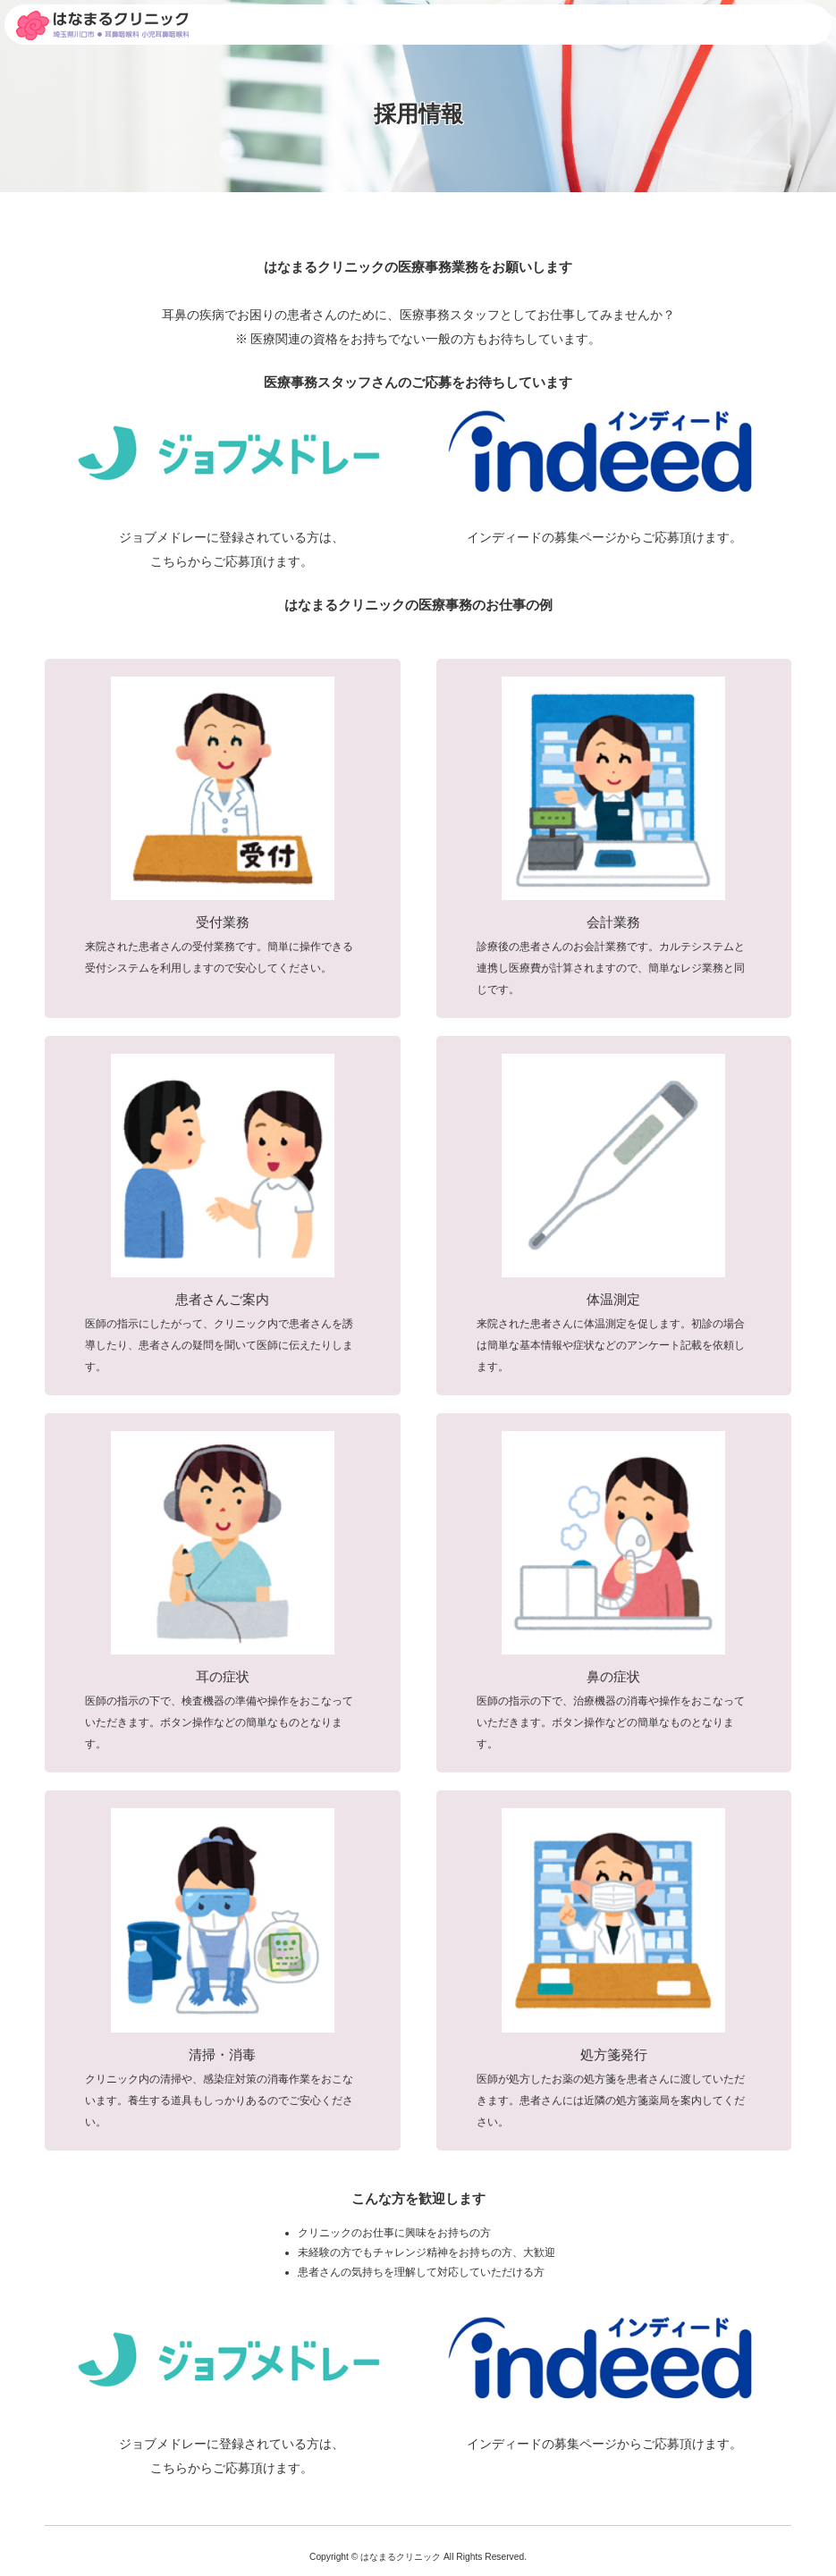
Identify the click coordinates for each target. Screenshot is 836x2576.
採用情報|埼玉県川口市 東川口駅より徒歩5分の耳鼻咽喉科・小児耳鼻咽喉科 (102, 25)
